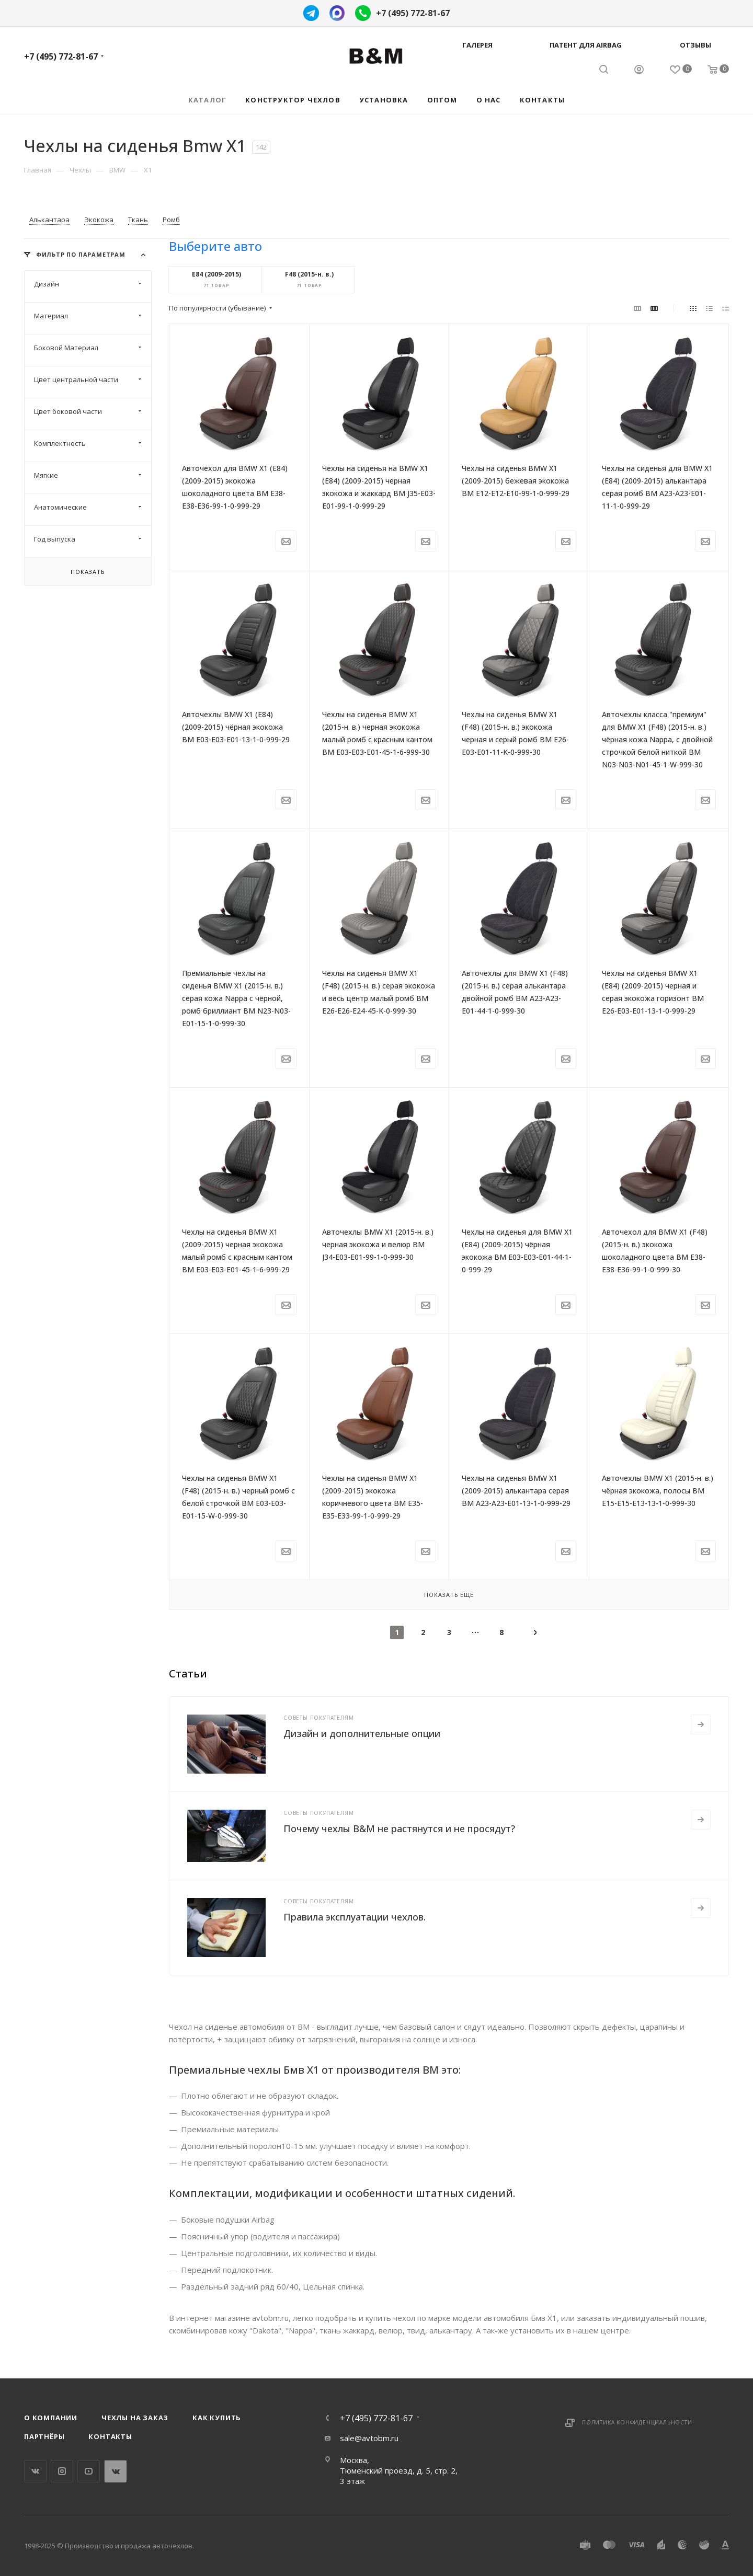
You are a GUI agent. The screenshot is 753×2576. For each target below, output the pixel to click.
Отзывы (695, 45)
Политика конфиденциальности (637, 2422)
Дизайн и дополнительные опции (361, 1733)
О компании (50, 2417)
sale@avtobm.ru (369, 2438)
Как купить (216, 2417)
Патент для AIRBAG (586, 45)
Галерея (477, 45)
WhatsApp (115, 2471)
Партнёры (44, 2436)
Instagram (62, 2471)
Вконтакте (35, 2471)
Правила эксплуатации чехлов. (354, 1917)
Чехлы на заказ (134, 2417)
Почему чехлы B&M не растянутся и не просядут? (399, 1828)
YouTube (88, 2471)
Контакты (110, 2436)
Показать (88, 572)
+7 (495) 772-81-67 (413, 13)
